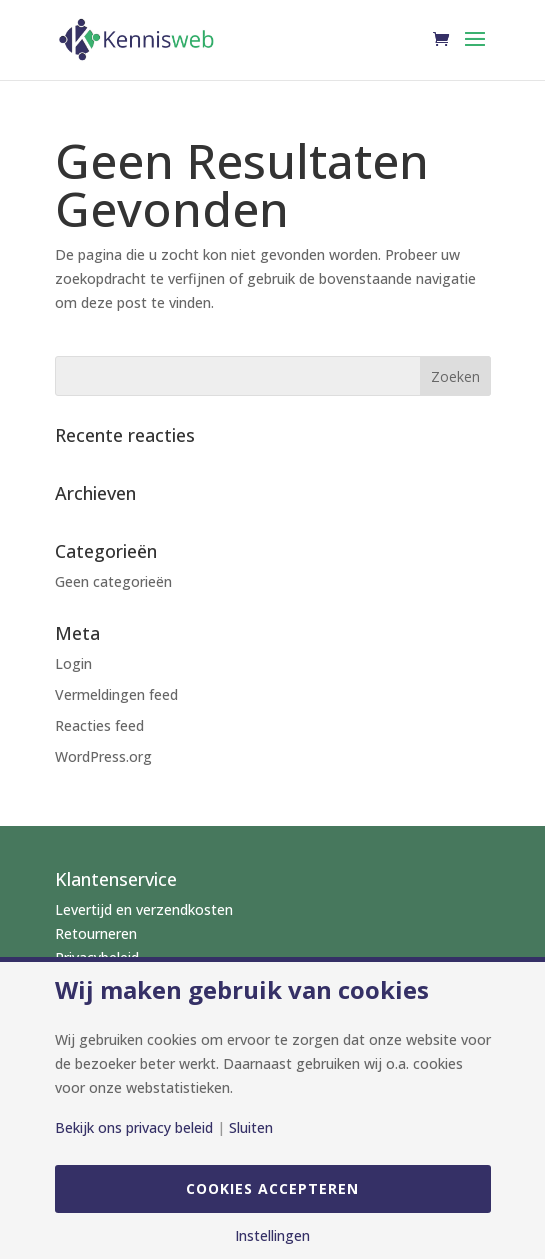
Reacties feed (99, 725)
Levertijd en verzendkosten (144, 909)
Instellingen (272, 1236)
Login (73, 663)
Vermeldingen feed (116, 694)
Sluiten (251, 1128)
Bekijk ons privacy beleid (134, 1128)
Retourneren (96, 933)
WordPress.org (103, 756)
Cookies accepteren (272, 1188)
